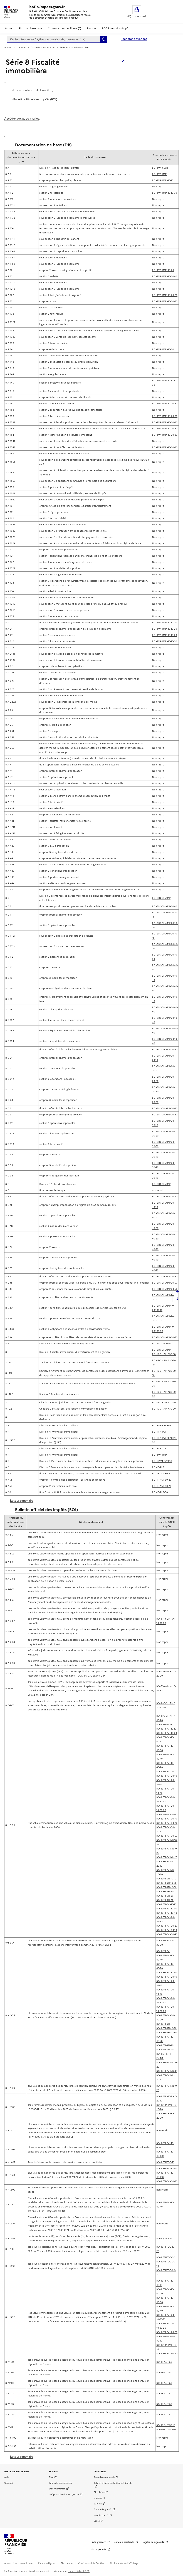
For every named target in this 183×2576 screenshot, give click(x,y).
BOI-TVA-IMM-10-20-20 (164, 295)
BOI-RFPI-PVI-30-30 (166, 2181)
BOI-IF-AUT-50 (160, 1492)
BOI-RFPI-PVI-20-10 (166, 1776)
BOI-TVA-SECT (160, 168)
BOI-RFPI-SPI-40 (165, 1900)
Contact (8, 2483)
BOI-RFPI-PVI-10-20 (166, 1733)
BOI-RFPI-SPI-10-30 (166, 1887)
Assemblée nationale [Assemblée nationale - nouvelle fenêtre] (104, 2477)
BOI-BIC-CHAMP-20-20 (164, 1049)
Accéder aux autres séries (21, 118)
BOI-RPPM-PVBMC (162, 1425)
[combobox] (53, 39)
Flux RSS (53, 2477)
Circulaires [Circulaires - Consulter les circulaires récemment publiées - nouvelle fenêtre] (99, 2492)
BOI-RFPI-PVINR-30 (166, 2071)
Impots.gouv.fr (101, 2515)
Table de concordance (43, 47)
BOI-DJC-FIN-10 (164, 2238)
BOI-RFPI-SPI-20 (165, 1891)
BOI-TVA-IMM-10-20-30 (164, 403)
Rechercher (103, 39)
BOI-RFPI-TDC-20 (165, 2257)
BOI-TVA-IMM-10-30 (163, 349)
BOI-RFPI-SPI (163, 2024)
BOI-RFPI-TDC (159, 1448)
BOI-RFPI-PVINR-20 (166, 1857)
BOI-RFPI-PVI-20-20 (166, 1814)
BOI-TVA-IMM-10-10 (162, 180)
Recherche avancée (134, 39)
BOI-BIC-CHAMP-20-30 (164, 1108)
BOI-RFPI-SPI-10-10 (166, 1878)
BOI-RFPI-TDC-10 (165, 2162)
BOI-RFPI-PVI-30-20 (166, 1823)
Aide (6, 2477)
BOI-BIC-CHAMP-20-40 (164, 1196)
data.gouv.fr (99, 2549)
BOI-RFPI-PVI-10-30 (166, 1908)
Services (21, 47)
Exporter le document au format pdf (122, 61)
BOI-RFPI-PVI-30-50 (166, 1836)
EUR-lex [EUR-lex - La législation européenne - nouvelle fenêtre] (98, 2503)
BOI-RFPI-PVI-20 (165, 1771)
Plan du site (67, 2563)
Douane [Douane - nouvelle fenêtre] (98, 2498)
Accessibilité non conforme (18, 2563)
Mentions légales (47, 2563)
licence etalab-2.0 (77, 2571)
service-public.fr (124, 2542)
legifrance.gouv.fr (154, 2542)
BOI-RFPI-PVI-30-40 (166, 1934)
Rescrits (91, 28)
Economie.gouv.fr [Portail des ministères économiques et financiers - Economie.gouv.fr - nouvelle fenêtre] (103, 2509)
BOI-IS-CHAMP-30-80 (164, 1354)
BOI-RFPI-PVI (159, 1431)
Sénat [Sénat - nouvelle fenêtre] (97, 2520)
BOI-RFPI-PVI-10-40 (166, 1913)
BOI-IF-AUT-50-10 (165, 2425)
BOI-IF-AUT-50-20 (161, 1473)
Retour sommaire (21, 1500)
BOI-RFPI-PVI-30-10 (166, 1818)
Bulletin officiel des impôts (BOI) (35, 99)
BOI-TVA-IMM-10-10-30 (164, 193)
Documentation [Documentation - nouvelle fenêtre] (57, 2488)
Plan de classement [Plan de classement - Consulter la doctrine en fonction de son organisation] (30, 28)
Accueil (8, 28)
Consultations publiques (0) (64, 28)
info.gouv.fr (99, 2542)
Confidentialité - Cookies (91, 2563)
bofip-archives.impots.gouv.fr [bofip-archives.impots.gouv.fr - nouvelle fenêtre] (64, 2494)
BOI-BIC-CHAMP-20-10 (164, 906)
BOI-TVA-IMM (159, 174)
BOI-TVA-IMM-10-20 (163, 270)
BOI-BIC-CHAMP (161, 898)
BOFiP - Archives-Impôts (116, 28)
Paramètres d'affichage (126, 2563)
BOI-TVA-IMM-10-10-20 (164, 622)
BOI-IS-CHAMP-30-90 (164, 1402)
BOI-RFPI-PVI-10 (164, 1724)
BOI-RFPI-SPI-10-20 (166, 1883)
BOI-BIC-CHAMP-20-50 (164, 1276)
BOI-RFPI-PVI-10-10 (166, 1728)
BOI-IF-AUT (158, 1467)
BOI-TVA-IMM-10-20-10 (164, 276)
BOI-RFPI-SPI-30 (165, 1895)
